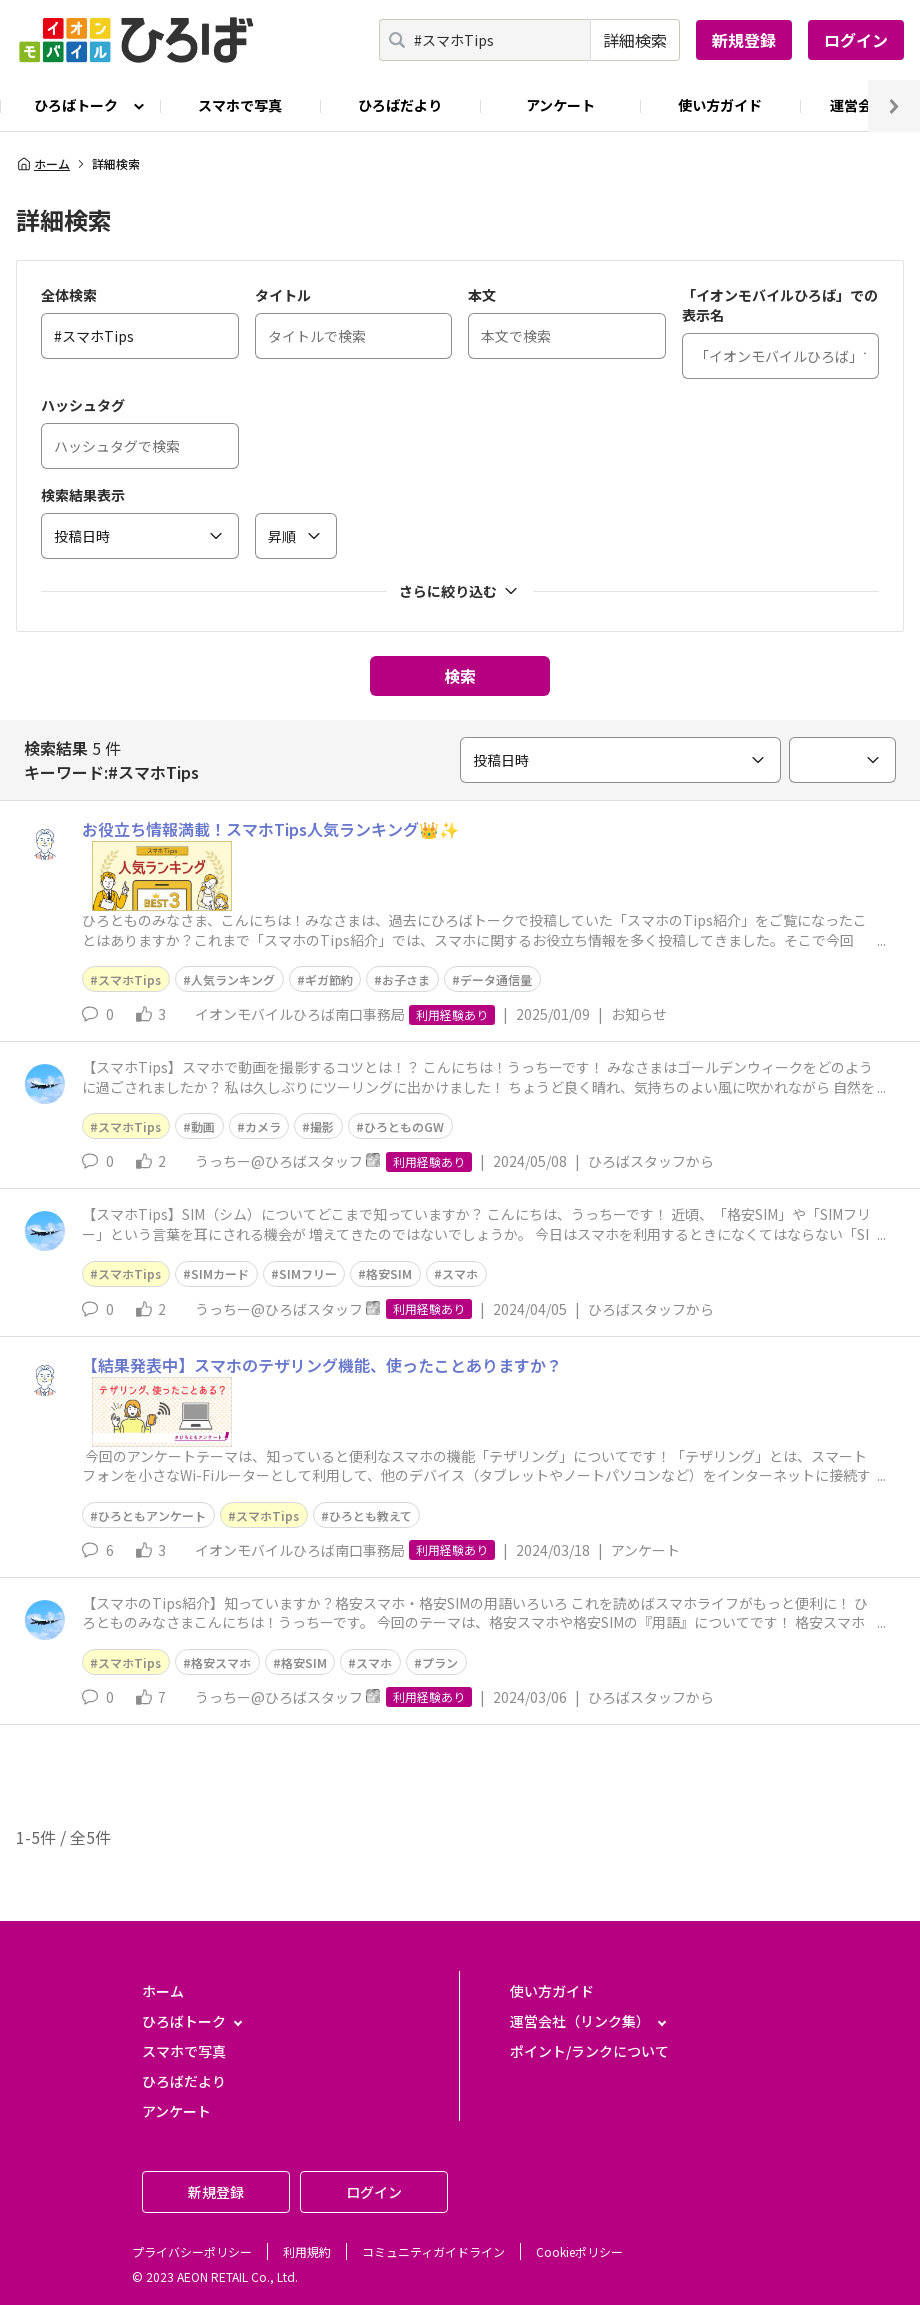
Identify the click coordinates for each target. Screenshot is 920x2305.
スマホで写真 (240, 105)
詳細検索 (635, 40)
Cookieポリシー (579, 2251)
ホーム (43, 164)
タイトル (283, 295)
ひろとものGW (404, 1126)
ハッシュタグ (83, 405)
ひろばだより (400, 105)
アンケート (560, 105)
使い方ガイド (720, 105)
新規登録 (744, 40)
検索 (460, 676)
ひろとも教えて (370, 1515)
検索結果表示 (83, 495)
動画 (203, 1126)
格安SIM (389, 1273)
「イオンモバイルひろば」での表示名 (780, 305)
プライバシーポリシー (192, 2251)
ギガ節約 (329, 979)
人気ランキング (233, 979)
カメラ (263, 1126)
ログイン (856, 40)
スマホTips (129, 979)
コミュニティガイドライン (433, 2251)
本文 (482, 295)
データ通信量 (496, 979)
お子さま (406, 979)
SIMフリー (308, 1273)
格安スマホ (221, 1662)
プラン (440, 1662)
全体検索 (69, 295)
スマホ (460, 1273)
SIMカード (220, 1273)
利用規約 (307, 2251)
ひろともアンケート (152, 1515)
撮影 (322, 1126)
